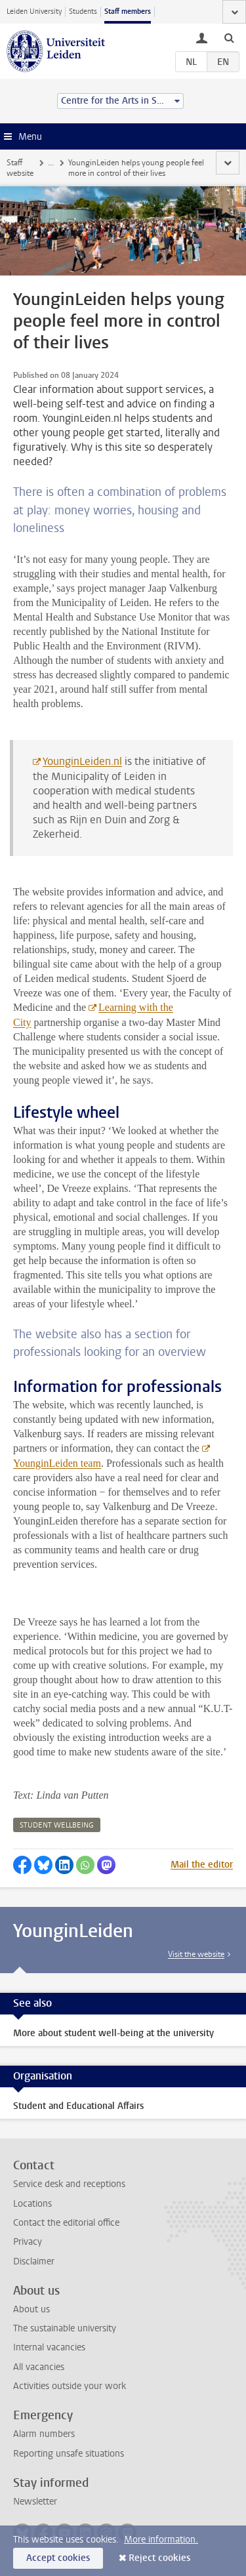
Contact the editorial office (66, 2223)
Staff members (127, 11)
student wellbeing (57, 1825)
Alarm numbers (44, 2434)
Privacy (27, 2242)
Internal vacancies (49, 2347)
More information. (161, 2539)
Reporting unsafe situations (68, 2453)
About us (31, 2309)
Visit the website (196, 1954)
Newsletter (35, 2501)
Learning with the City (93, 1015)
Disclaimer (33, 2261)
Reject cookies (159, 2558)
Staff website (20, 167)
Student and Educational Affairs (78, 2106)
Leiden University (34, 11)
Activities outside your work (69, 2386)
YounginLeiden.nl (82, 761)
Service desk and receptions (69, 2184)
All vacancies (38, 2367)
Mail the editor (202, 1864)
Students (83, 11)
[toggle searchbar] (228, 37)
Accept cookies (58, 2558)
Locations (32, 2204)
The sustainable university (64, 2328)
